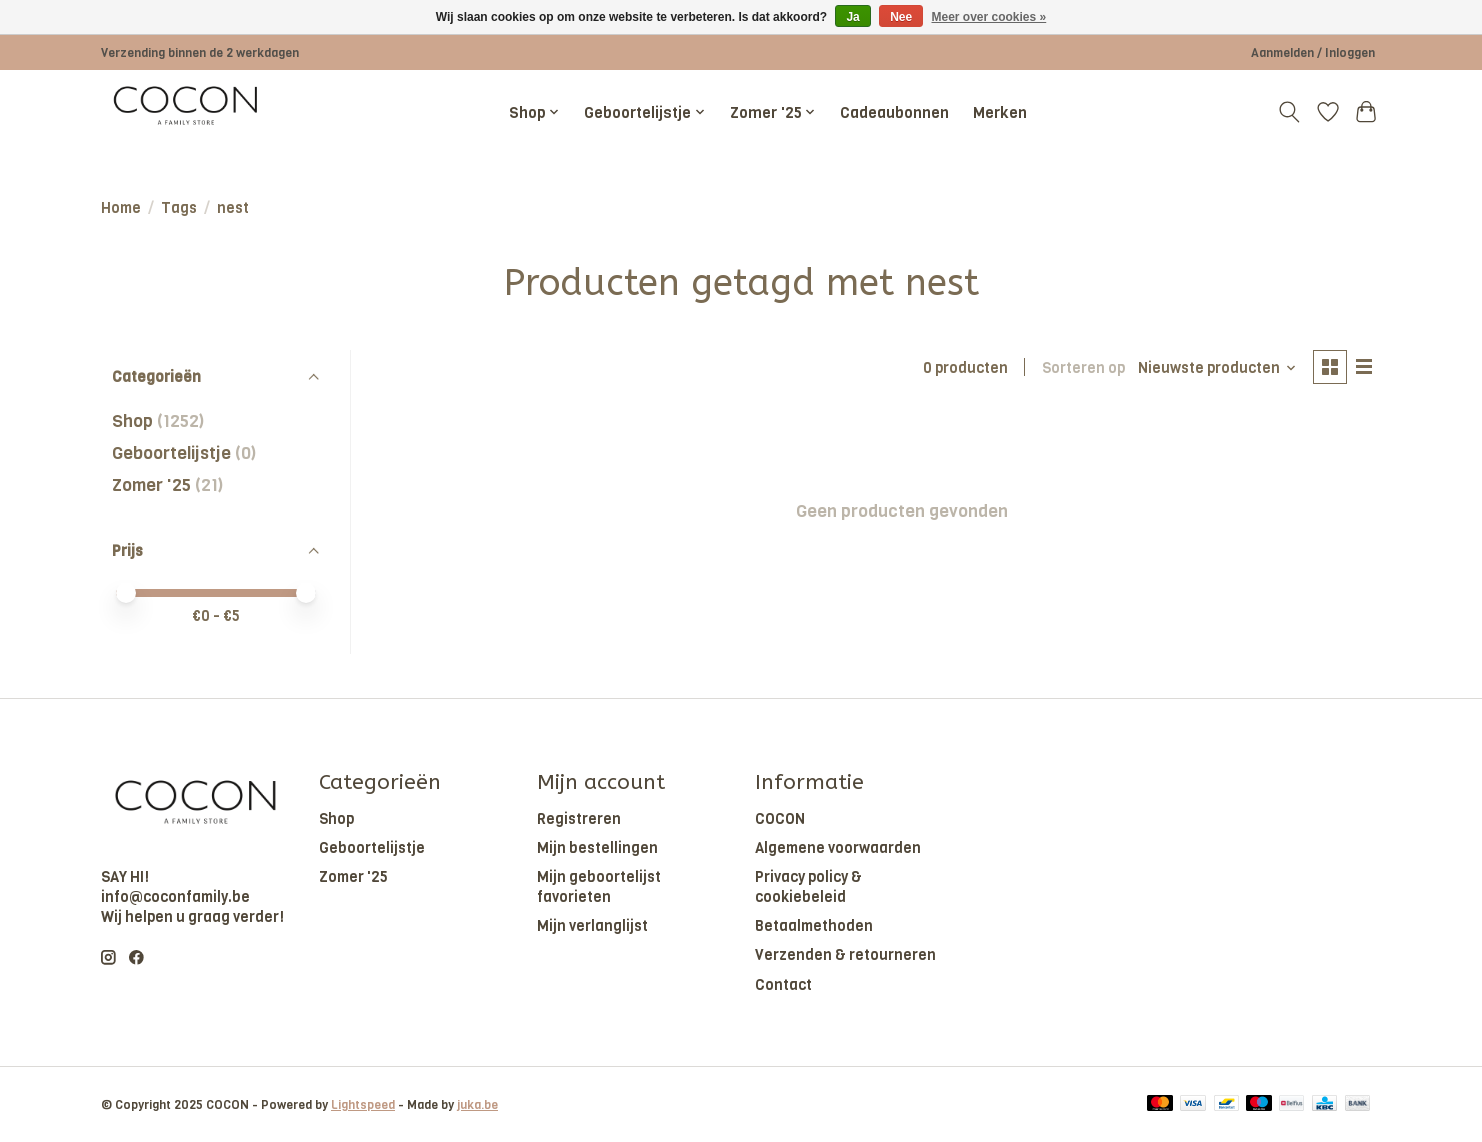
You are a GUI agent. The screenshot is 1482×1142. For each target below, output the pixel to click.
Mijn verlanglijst (592, 926)
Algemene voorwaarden (838, 848)
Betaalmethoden (814, 926)
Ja (852, 17)
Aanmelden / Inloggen (1313, 53)
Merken (1000, 112)
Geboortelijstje (171, 453)
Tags (179, 208)
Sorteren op (1081, 368)
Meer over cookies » (989, 17)
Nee (901, 17)
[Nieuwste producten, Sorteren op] (1216, 368)
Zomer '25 (151, 485)
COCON (780, 819)
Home (121, 208)
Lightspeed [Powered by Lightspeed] (363, 1105)
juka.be (477, 1105)
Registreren (579, 819)
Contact (783, 985)
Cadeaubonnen (894, 112)
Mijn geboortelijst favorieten (599, 887)
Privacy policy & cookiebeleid (808, 887)
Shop (132, 421)
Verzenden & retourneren (845, 955)
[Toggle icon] (1289, 112)
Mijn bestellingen (597, 848)
